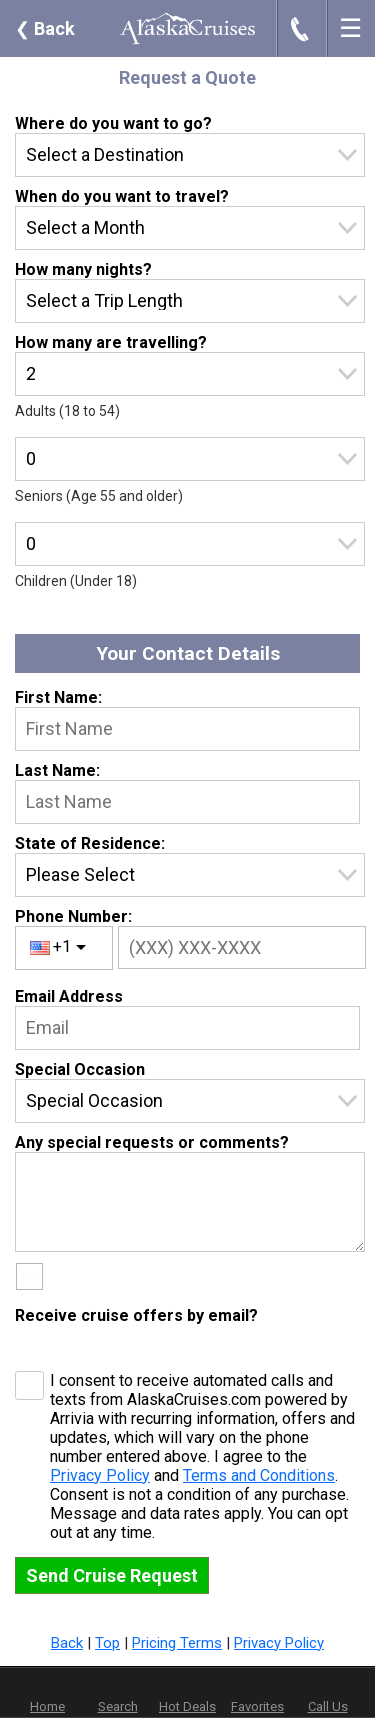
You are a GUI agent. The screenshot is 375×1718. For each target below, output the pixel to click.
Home (47, 1706)
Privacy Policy (100, 1475)
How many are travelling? (111, 342)
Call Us (328, 1706)
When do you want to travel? (122, 196)
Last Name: (57, 770)
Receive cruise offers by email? (136, 1315)
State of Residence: (90, 843)
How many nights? (83, 269)
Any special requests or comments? (152, 1142)
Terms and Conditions (259, 1475)
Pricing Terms (177, 1643)
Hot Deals (187, 1706)
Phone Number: (73, 916)
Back (45, 28)
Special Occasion (80, 1069)
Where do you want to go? (113, 123)
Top (107, 1643)
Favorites (257, 1693)
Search (118, 1706)
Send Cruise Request (112, 1575)
